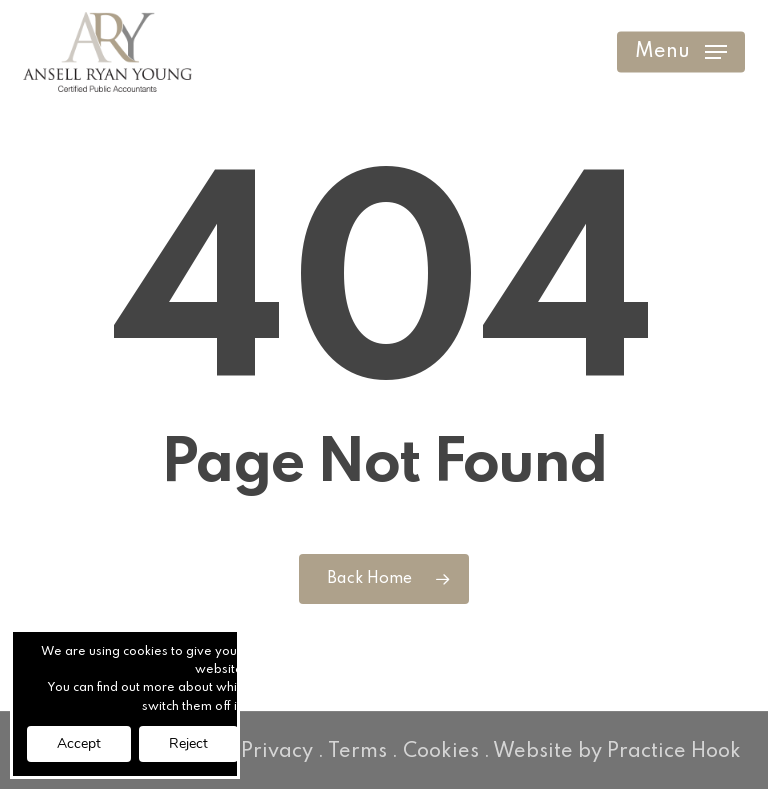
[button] (681, 52)
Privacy (277, 752)
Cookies (441, 752)
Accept (79, 743)
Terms (357, 752)
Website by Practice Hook (617, 752)
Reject (188, 743)
